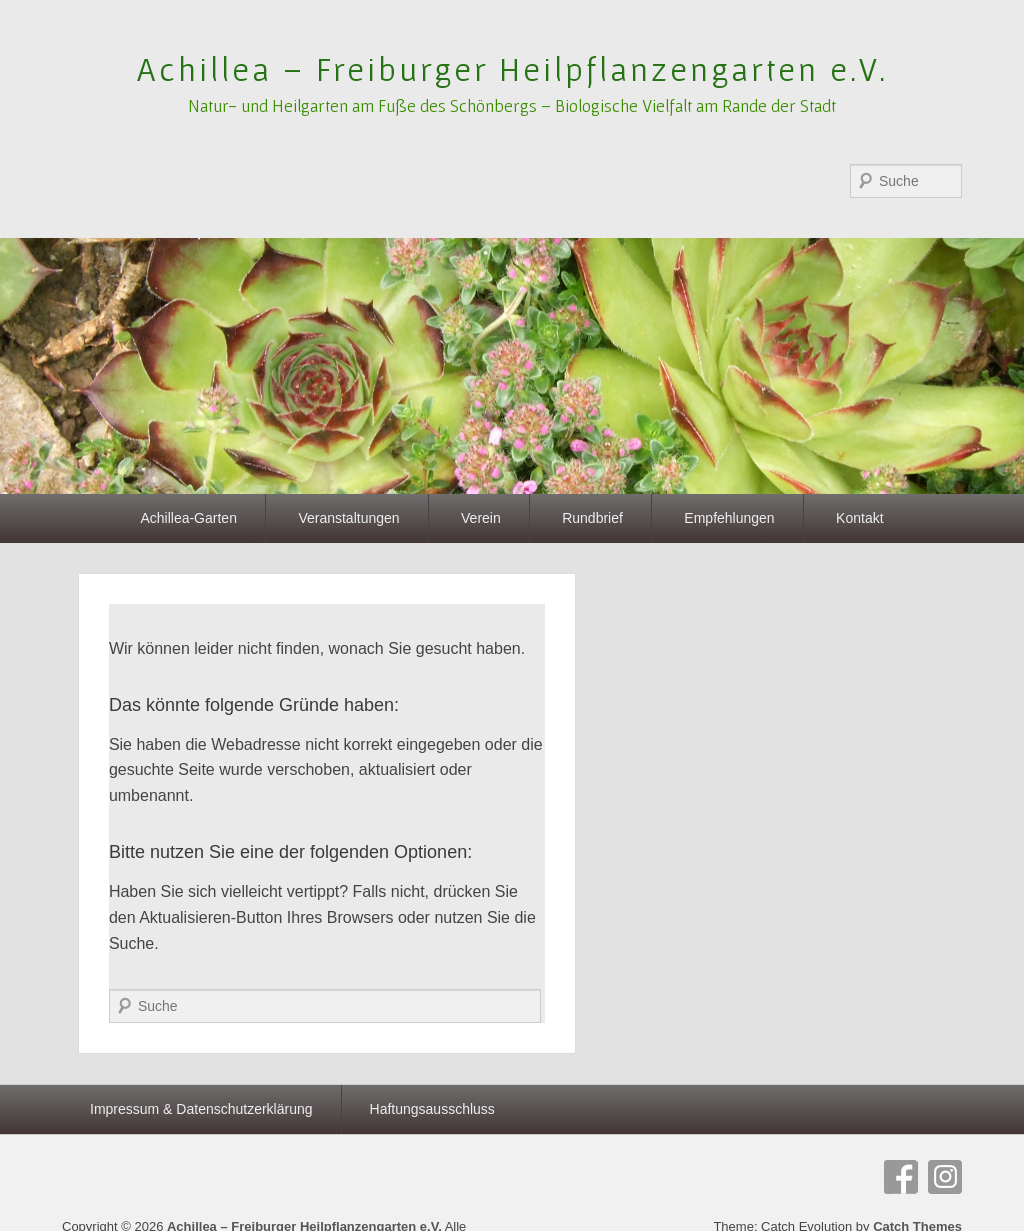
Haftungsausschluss (432, 1109)
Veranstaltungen (348, 518)
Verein (481, 518)
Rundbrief (592, 518)
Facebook (901, 1177)
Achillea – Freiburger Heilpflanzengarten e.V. (512, 69)
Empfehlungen (729, 518)
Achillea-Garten (188, 518)
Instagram (945, 1177)
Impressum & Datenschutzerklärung (201, 1109)
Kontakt (859, 518)
